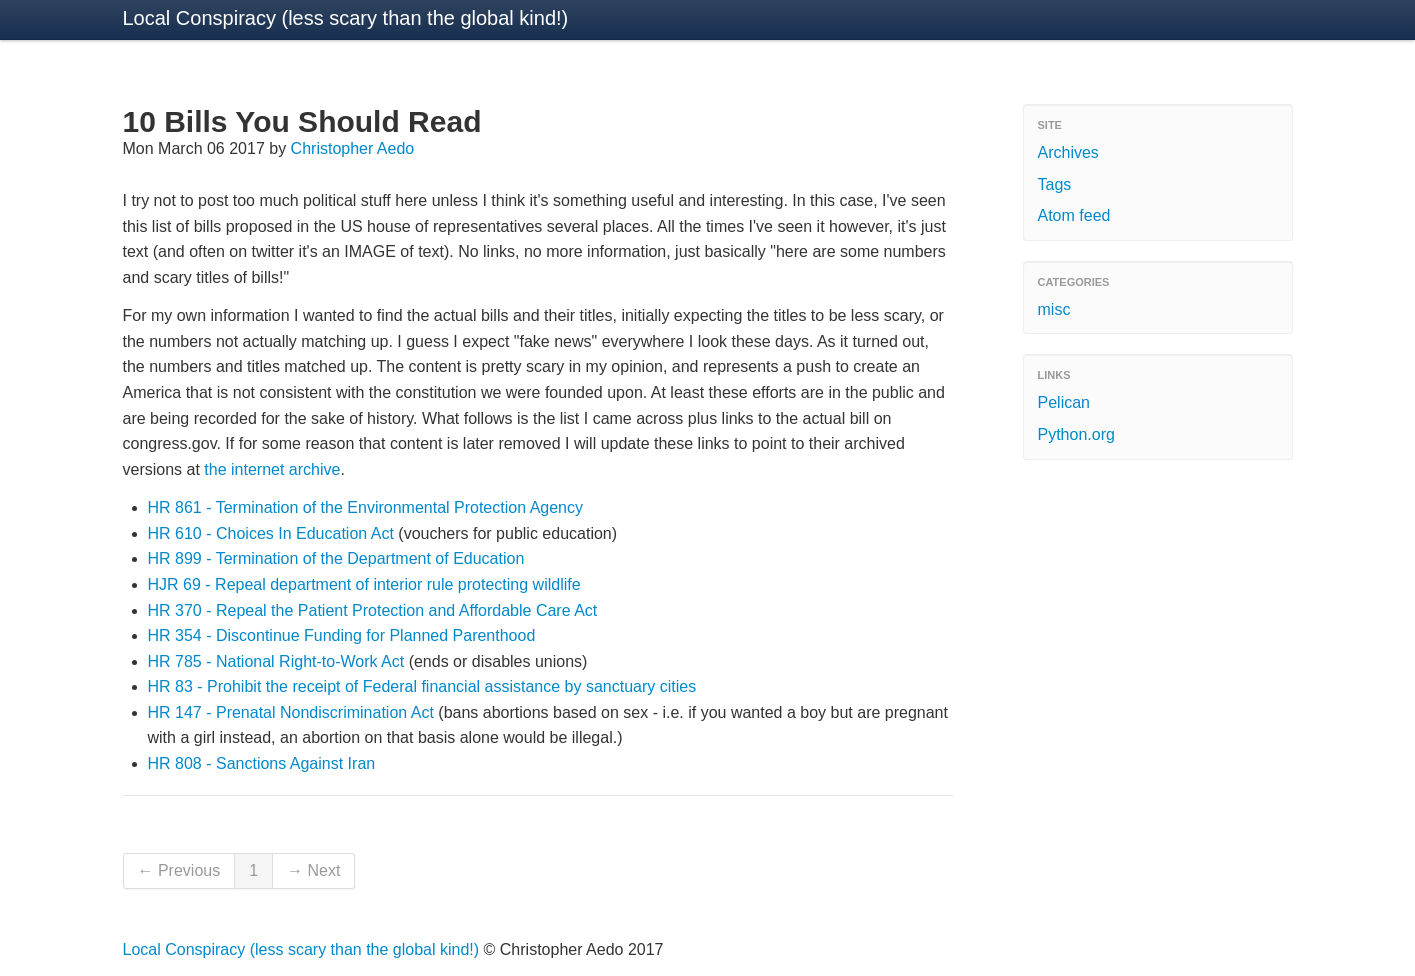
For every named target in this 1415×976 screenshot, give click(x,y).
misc (1054, 309)
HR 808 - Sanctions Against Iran (262, 763)
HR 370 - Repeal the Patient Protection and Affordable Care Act (373, 610)
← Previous (179, 870)
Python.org (1076, 434)
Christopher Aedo (353, 148)
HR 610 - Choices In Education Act (271, 533)
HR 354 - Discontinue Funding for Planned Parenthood (342, 635)
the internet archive (272, 469)
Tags (1055, 184)
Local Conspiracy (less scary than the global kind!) (346, 18)
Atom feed (1074, 215)
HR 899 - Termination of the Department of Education (336, 558)
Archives (1068, 152)
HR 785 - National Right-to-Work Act (276, 661)
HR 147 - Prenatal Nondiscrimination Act (291, 712)
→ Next (313, 870)
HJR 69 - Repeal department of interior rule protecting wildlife (364, 584)
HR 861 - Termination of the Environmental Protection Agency (366, 507)
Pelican (1064, 402)
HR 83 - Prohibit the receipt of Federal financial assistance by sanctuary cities (422, 686)
